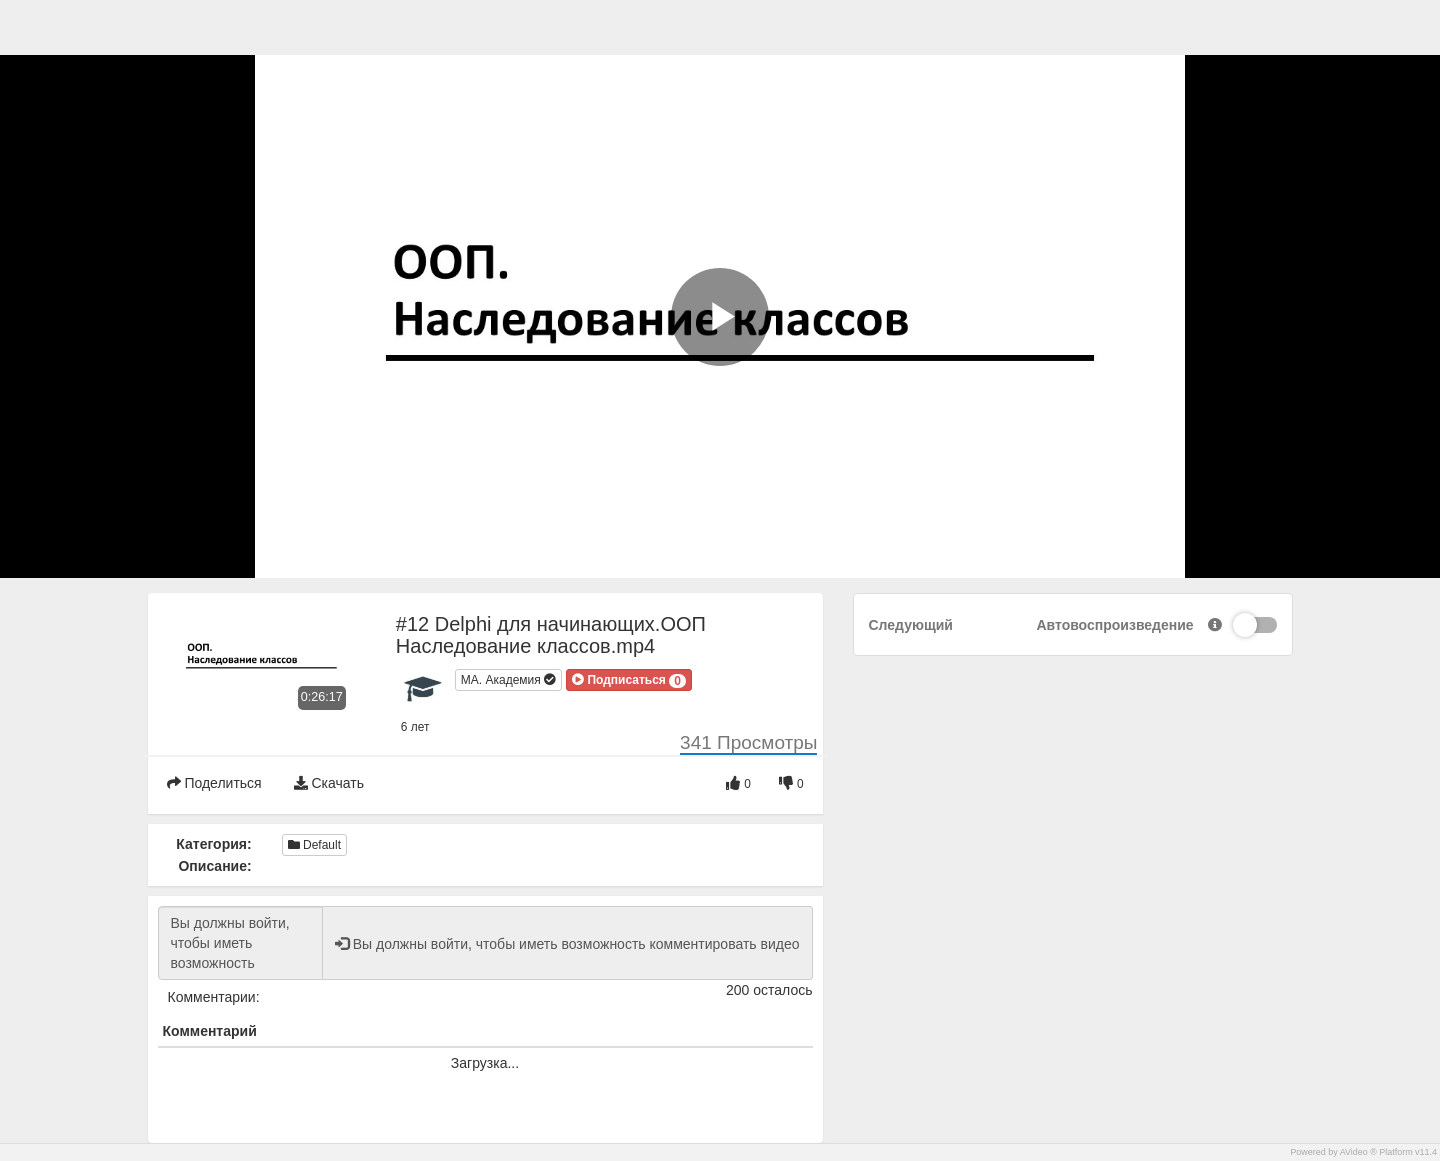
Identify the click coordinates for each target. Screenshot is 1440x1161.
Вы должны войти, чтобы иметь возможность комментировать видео (240, 943)
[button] (629, 680)
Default (314, 845)
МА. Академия (508, 680)
